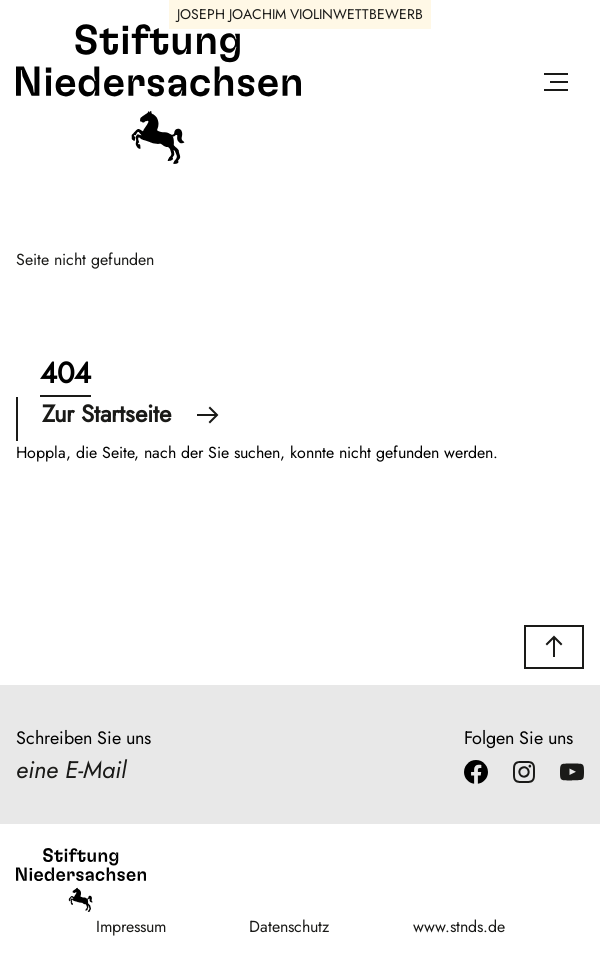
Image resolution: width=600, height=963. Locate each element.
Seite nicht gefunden (85, 259)
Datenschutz (289, 926)
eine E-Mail (71, 769)
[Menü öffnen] (556, 85)
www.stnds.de (459, 926)
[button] (554, 647)
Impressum (131, 926)
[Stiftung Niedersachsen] (158, 159)
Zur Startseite (130, 414)
